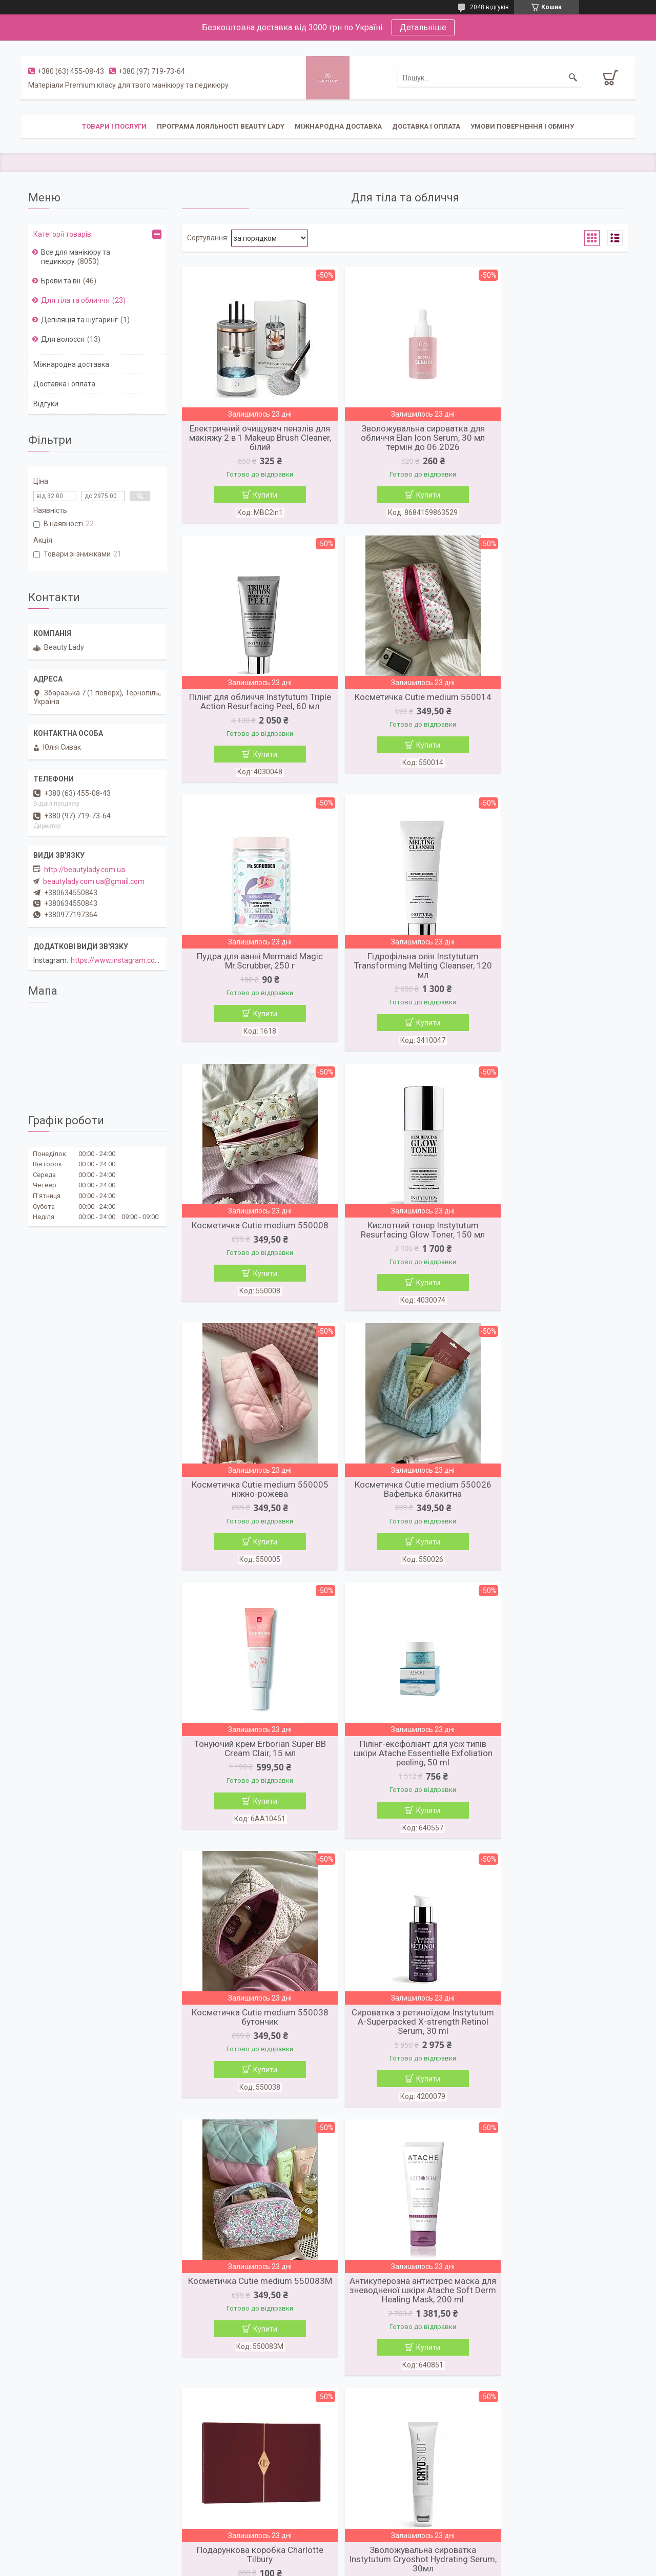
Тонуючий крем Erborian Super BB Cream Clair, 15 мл (404, 1237)
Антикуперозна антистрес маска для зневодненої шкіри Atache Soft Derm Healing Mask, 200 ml (254, 1784)
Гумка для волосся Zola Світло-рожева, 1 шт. (405, 2050)
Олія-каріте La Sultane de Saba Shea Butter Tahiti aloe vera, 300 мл (254, 2050)
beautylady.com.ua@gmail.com (94, 881)
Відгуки (45, 404)
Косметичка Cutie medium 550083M (556, 1508)
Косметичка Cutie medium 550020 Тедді (254, 2312)
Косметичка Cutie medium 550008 (254, 970)
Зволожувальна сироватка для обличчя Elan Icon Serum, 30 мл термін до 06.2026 (405, 437)
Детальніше (423, 27)
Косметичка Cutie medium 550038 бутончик (254, 1508)
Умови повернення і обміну (522, 126)
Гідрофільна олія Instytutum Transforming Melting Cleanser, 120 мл (556, 709)
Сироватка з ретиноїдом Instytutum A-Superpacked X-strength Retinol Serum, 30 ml (404, 1513)
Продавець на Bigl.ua (328, 2557)
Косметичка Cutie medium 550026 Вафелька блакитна (254, 1237)
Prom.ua (377, 2547)
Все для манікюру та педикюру (75, 256)
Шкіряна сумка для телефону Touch (556, 2050)
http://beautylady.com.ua (84, 869)
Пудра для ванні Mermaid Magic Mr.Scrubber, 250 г (405, 704)
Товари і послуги (114, 126)
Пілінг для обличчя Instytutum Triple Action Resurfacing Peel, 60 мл (556, 437)
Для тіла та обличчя (75, 300)
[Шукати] (573, 78)
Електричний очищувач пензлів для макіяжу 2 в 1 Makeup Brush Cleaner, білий (254, 437)
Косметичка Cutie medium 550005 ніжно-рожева (555, 975)
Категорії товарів (62, 234)
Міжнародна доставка (338, 126)
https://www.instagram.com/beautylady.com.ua (148, 960)
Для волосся (63, 339)
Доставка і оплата (426, 126)
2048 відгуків (489, 7)
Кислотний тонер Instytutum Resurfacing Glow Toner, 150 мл (405, 975)
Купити (259, 495)
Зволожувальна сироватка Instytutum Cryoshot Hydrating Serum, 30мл (556, 1784)
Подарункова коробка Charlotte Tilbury (404, 1779)
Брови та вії (60, 281)
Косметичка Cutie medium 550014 (254, 699)
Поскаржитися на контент (306, 2566)
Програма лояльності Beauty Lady (220, 126)
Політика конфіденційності (387, 2566)
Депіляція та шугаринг (79, 320)
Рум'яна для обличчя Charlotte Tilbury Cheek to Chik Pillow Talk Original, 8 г (404, 2317)
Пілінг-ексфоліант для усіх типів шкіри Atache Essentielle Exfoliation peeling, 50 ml (556, 1241)
